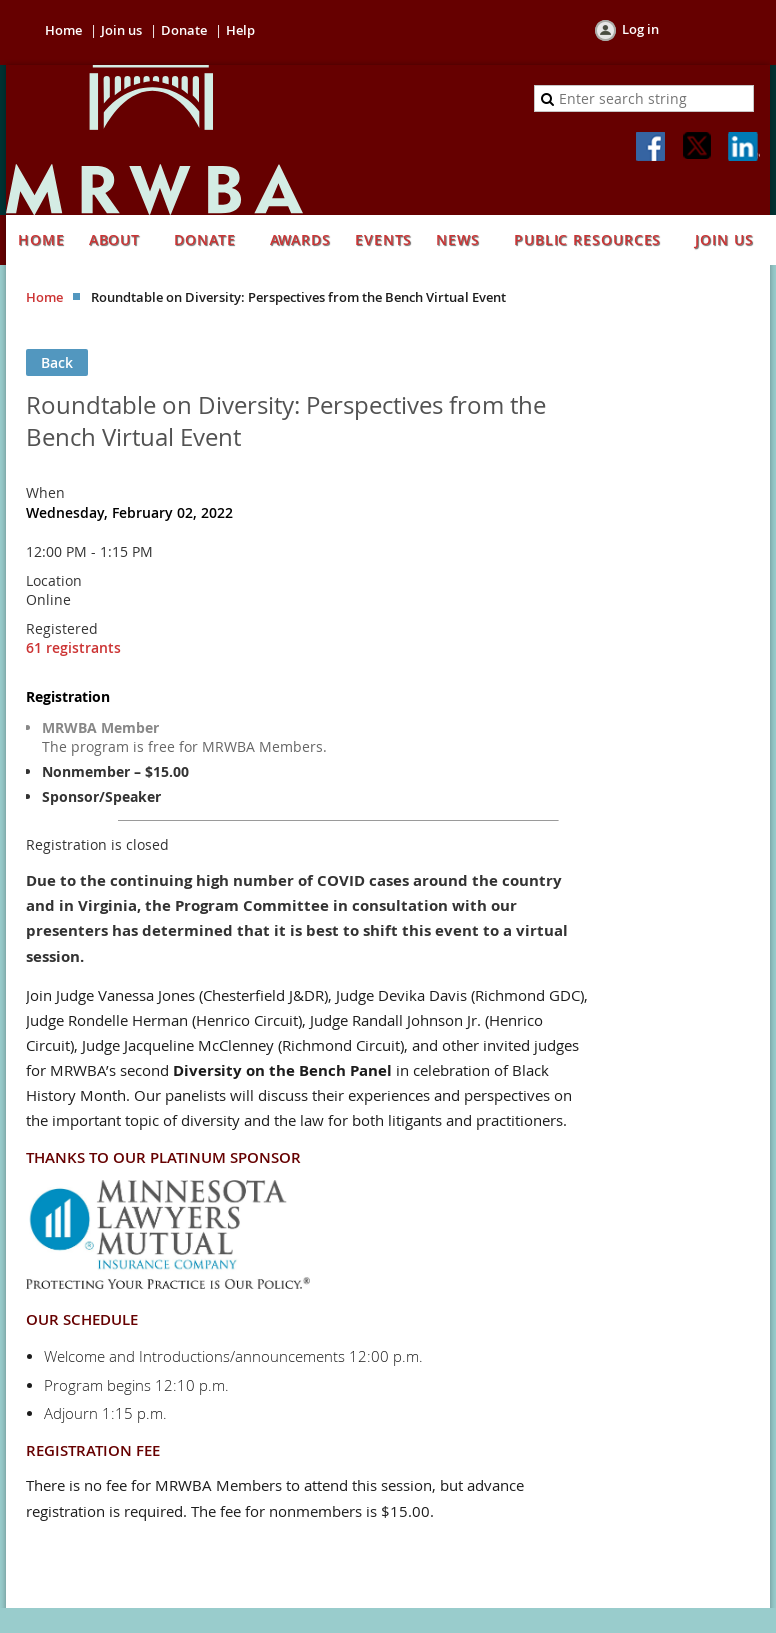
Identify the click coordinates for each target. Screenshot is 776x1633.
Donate (184, 30)
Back (57, 362)
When (45, 492)
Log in (640, 29)
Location (54, 580)
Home (63, 30)
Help (240, 30)
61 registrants (73, 647)
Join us (121, 30)
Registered (62, 628)
